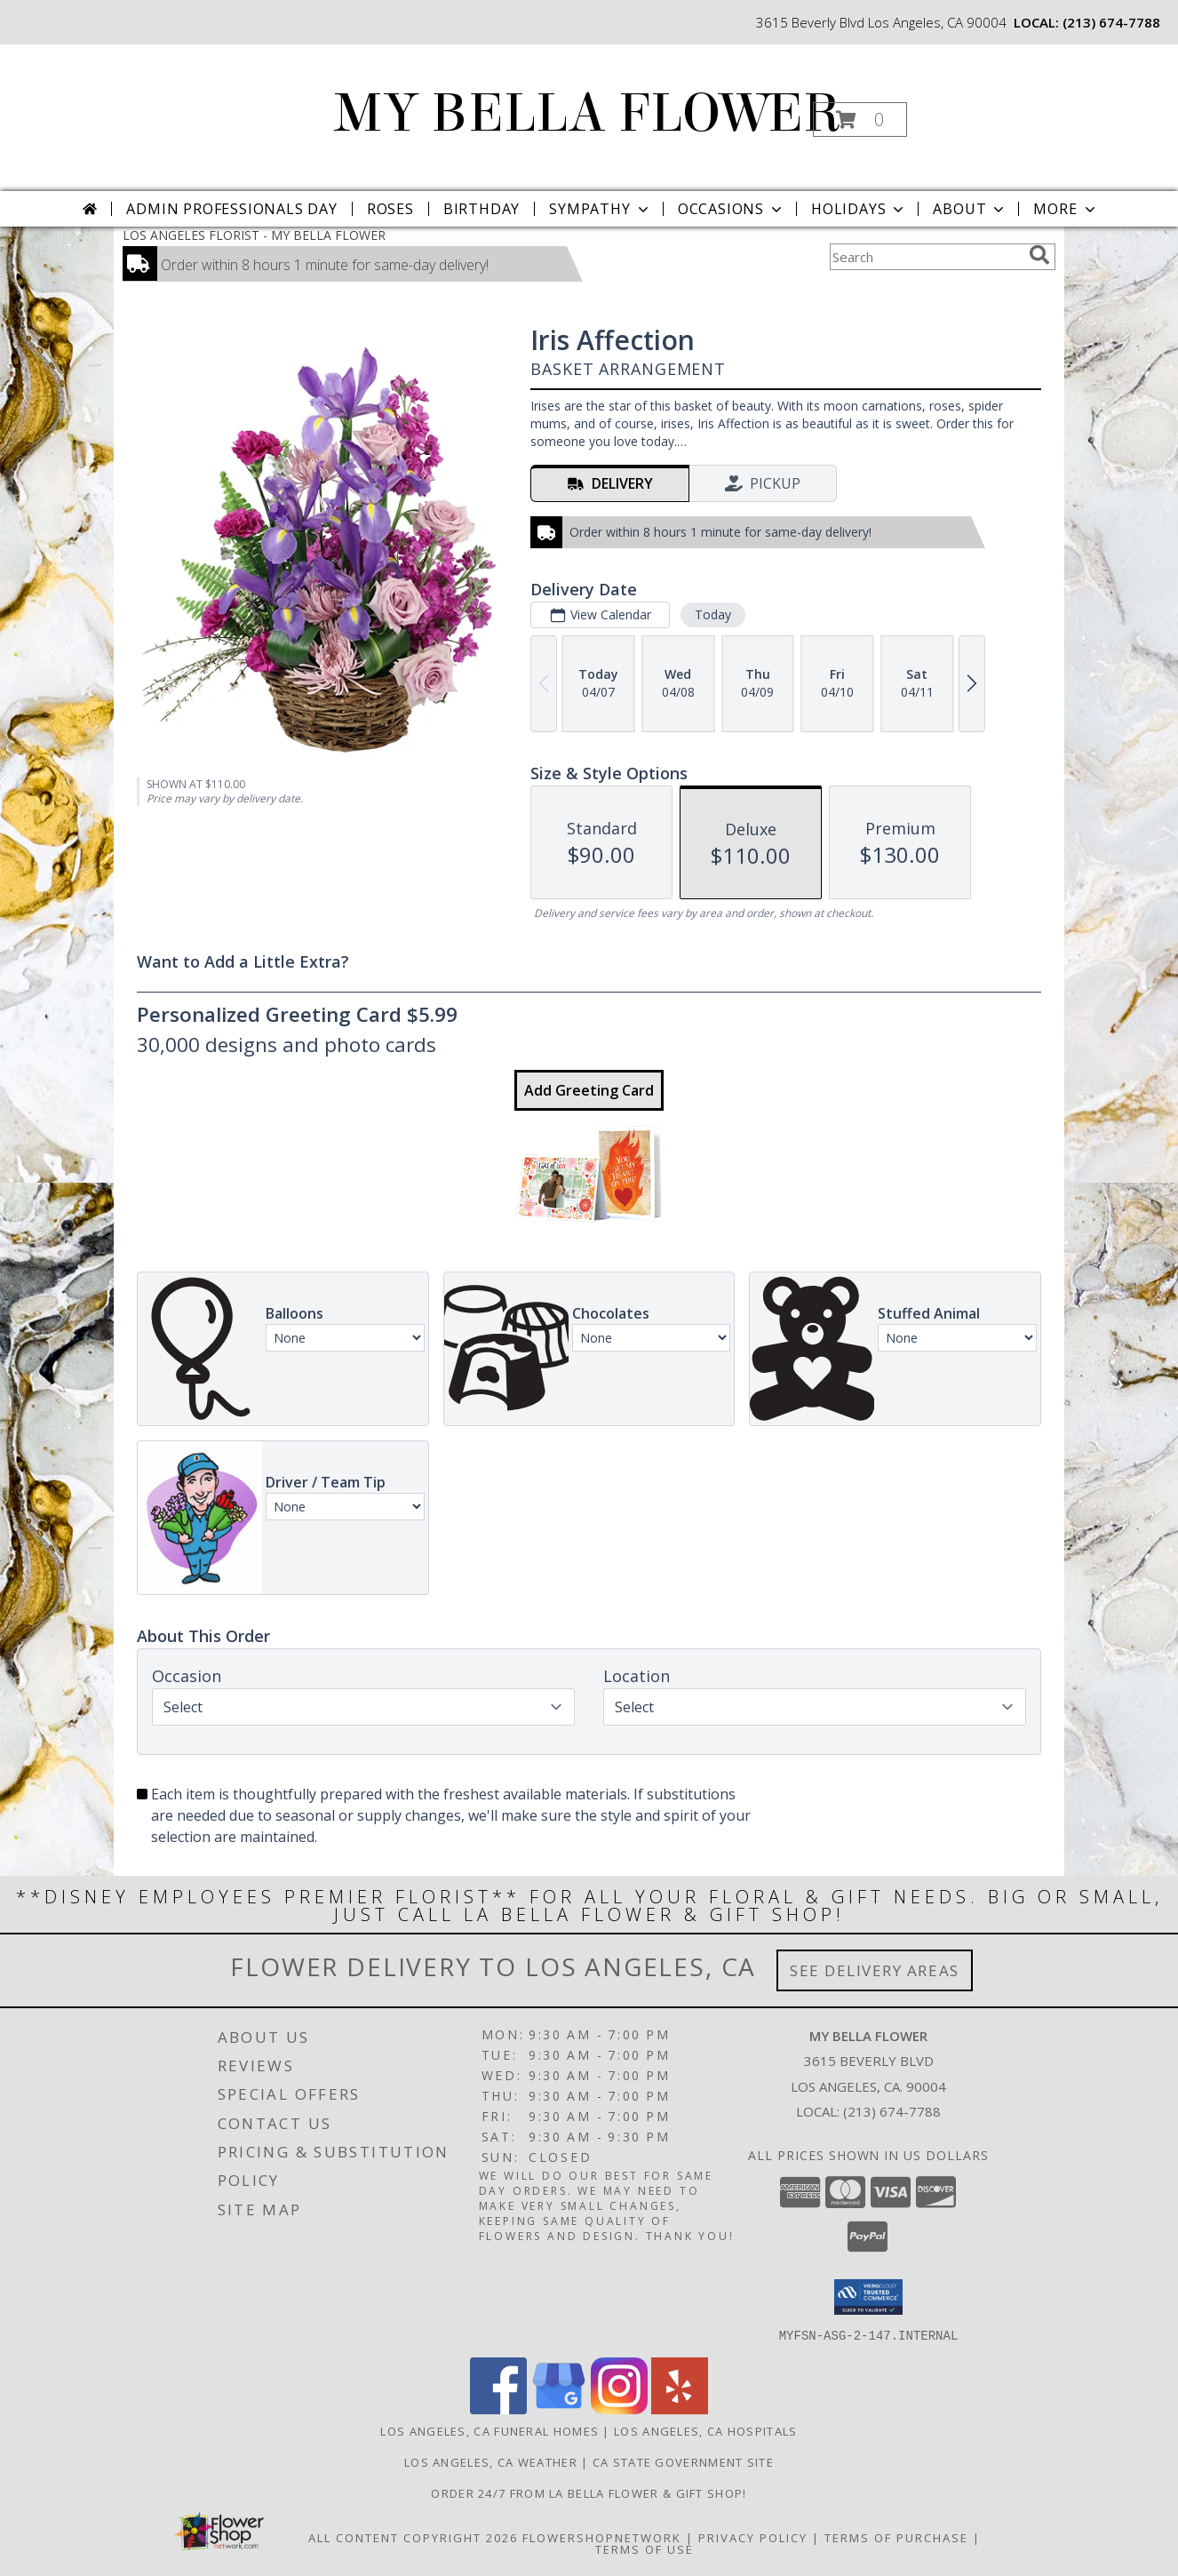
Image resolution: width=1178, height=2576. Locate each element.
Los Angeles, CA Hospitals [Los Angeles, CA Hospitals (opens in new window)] (706, 2430)
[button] (860, 119)
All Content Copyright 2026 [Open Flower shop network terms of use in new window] (413, 2537)
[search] (1039, 255)
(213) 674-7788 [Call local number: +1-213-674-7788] (1111, 22)
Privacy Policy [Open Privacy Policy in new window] (753, 2537)
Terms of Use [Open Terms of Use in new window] (644, 2548)
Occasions (731, 209)
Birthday (481, 209)
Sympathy (600, 209)
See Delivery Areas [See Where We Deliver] (874, 1970)
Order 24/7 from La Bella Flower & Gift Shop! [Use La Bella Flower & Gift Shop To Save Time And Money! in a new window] (588, 2492)
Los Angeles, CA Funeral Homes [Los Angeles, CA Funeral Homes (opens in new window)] (489, 2430)
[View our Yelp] (679, 2408)
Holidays (859, 209)
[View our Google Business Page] (558, 2408)
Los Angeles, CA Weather (490, 2461)
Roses (390, 209)
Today (713, 614)
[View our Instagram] (619, 2408)
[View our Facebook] (498, 2408)
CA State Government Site (683, 2461)
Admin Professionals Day (231, 209)
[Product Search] (926, 256)
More (1065, 209)
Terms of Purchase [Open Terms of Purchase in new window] (896, 2537)
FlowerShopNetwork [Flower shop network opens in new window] (601, 2537)
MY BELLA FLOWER (587, 113)
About (970, 209)
